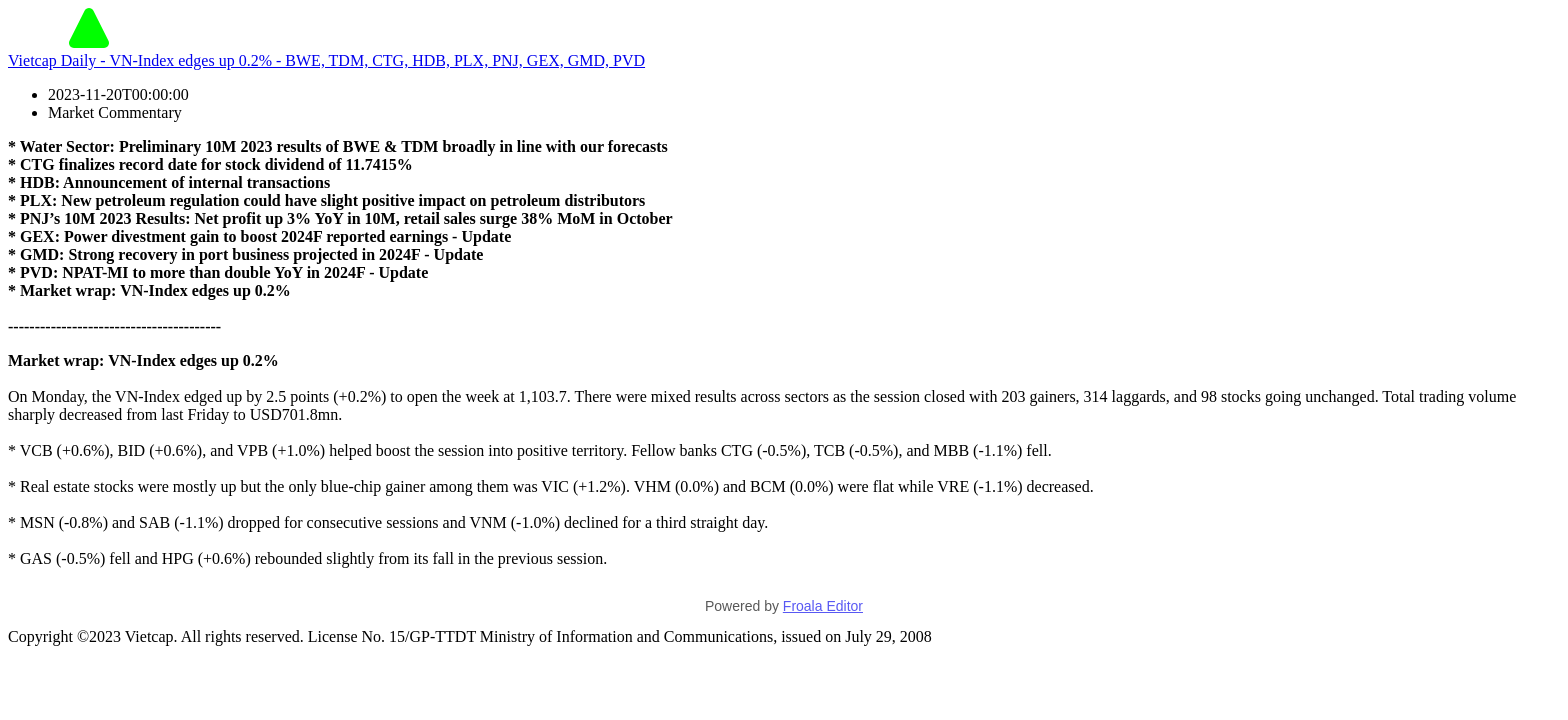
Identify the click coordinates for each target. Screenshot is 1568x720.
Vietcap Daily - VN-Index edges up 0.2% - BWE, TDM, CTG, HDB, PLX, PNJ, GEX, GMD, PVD (326, 60)
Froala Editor (823, 606)
